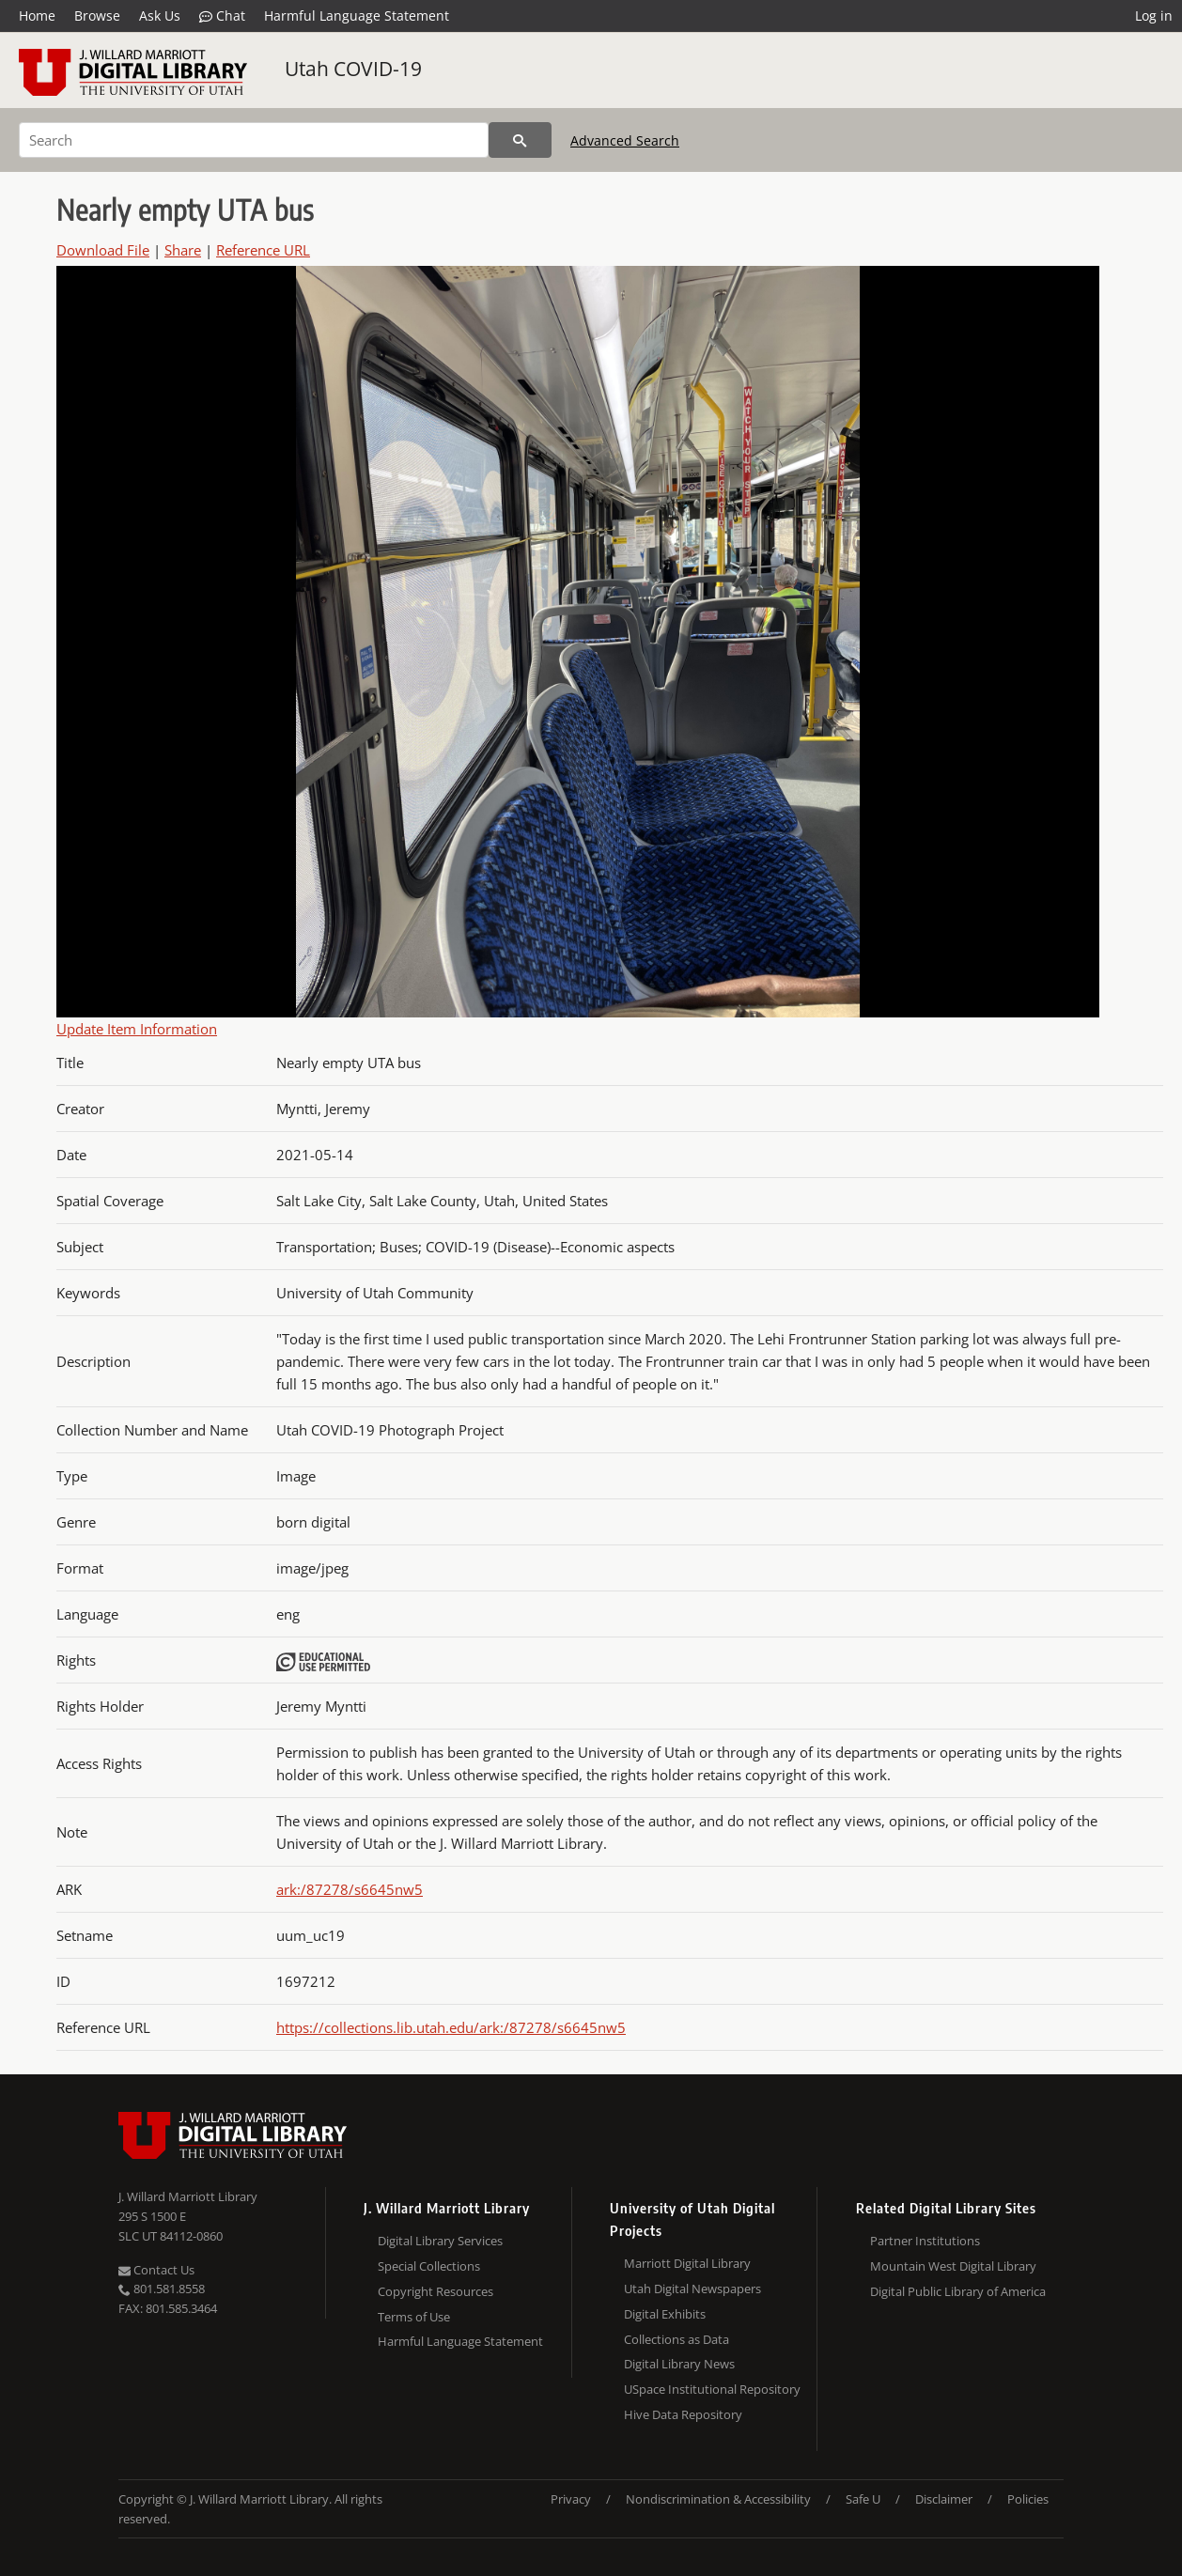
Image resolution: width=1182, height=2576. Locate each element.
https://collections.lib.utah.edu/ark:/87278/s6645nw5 (451, 2027)
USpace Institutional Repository (712, 2389)
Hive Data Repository (683, 2414)
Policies (1028, 2499)
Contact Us (156, 2269)
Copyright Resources (435, 2291)
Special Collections (429, 2266)
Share (182, 250)
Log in (1154, 15)
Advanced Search (624, 140)
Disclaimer (943, 2499)
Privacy (571, 2499)
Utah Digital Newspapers (692, 2288)
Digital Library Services (440, 2240)
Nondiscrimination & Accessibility (718, 2499)
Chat (222, 16)
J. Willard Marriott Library (187, 2196)
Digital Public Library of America (958, 2291)
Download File (102, 250)
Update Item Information (136, 1028)
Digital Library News (679, 2363)
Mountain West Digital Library (953, 2266)
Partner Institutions (925, 2240)
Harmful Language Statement (356, 15)
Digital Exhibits (665, 2313)
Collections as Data (676, 2339)
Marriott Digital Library (687, 2263)
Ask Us (159, 15)
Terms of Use (414, 2316)
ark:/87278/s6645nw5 (349, 1889)
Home (37, 15)
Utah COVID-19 (353, 68)
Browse (97, 15)
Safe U (863, 2499)
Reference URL (263, 250)
